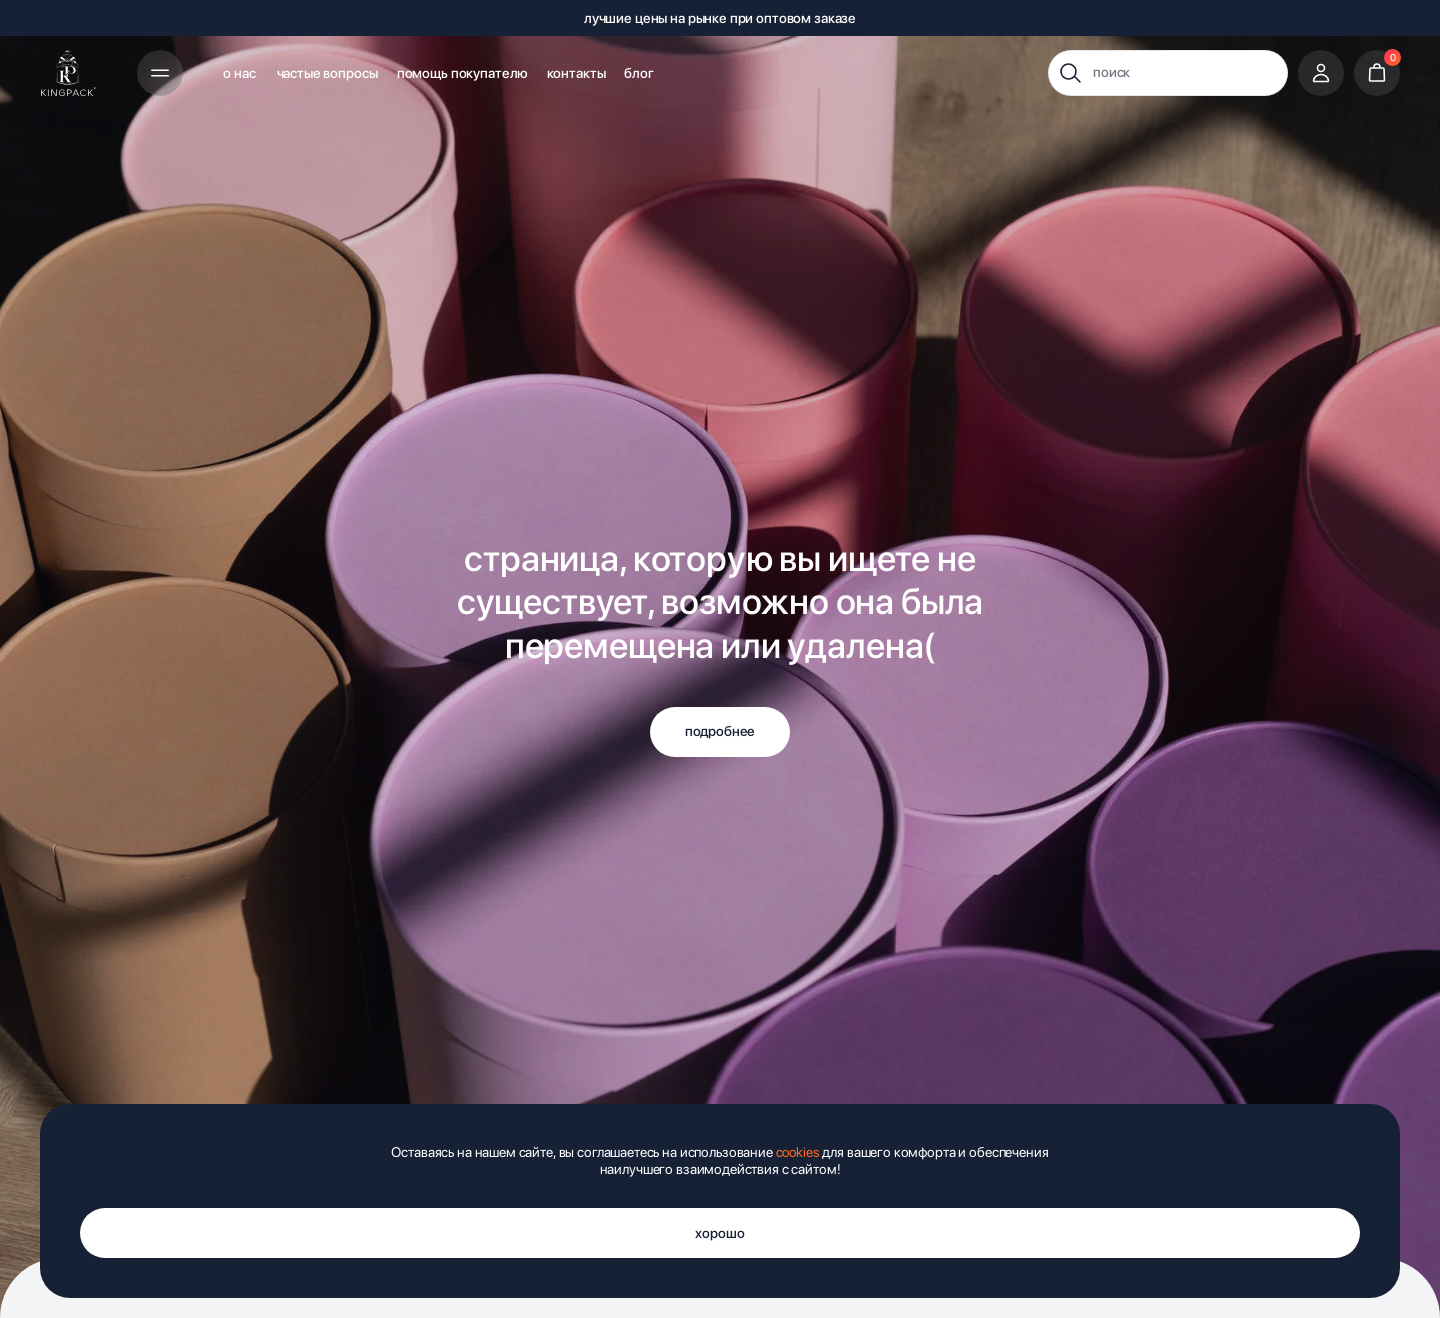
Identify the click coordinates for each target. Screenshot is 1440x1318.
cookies (798, 1152)
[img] (68, 73)
